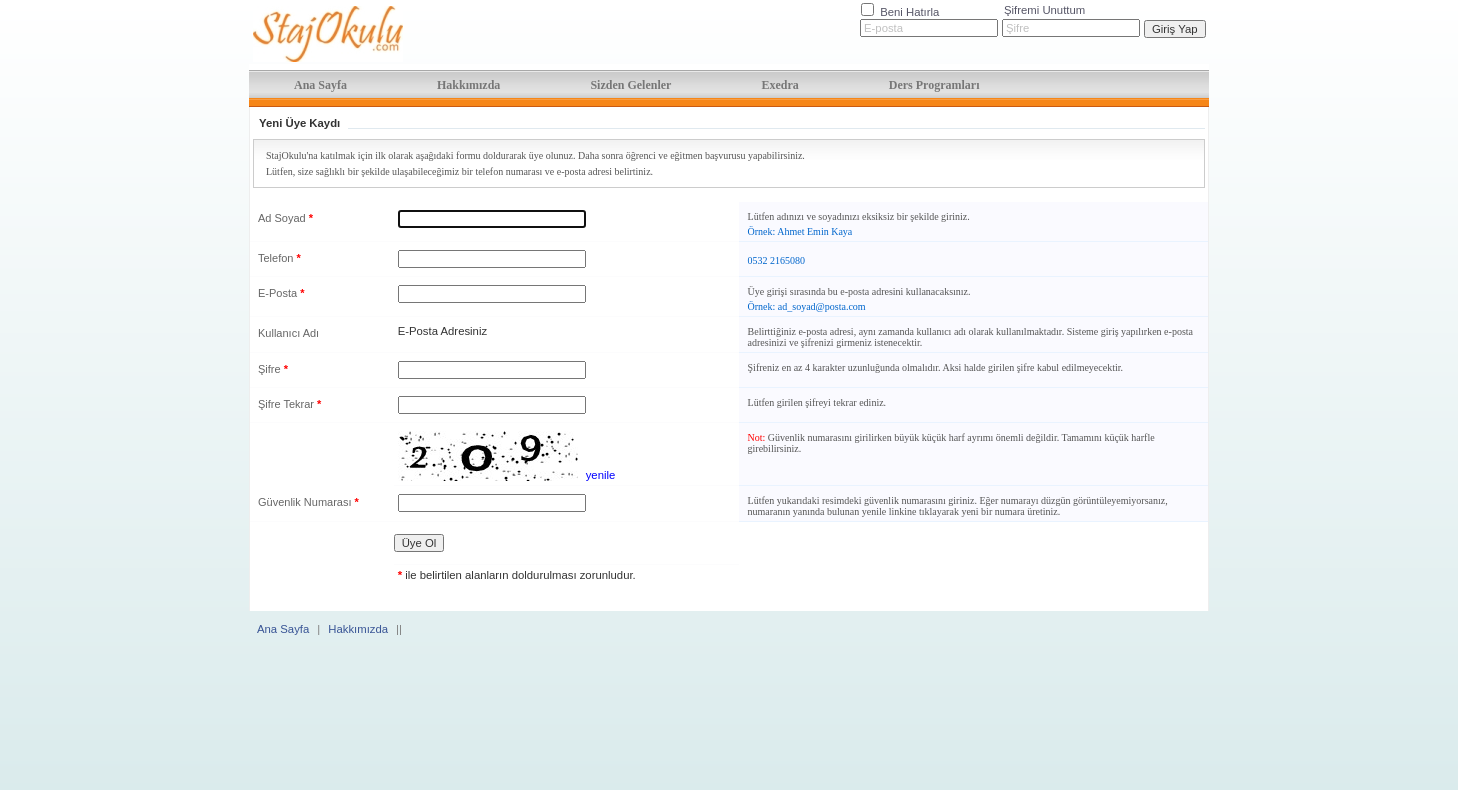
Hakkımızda (468, 85)
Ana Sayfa (320, 85)
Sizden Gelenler (630, 85)
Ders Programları (934, 85)
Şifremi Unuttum (1044, 10)
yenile (601, 475)
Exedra (779, 85)
